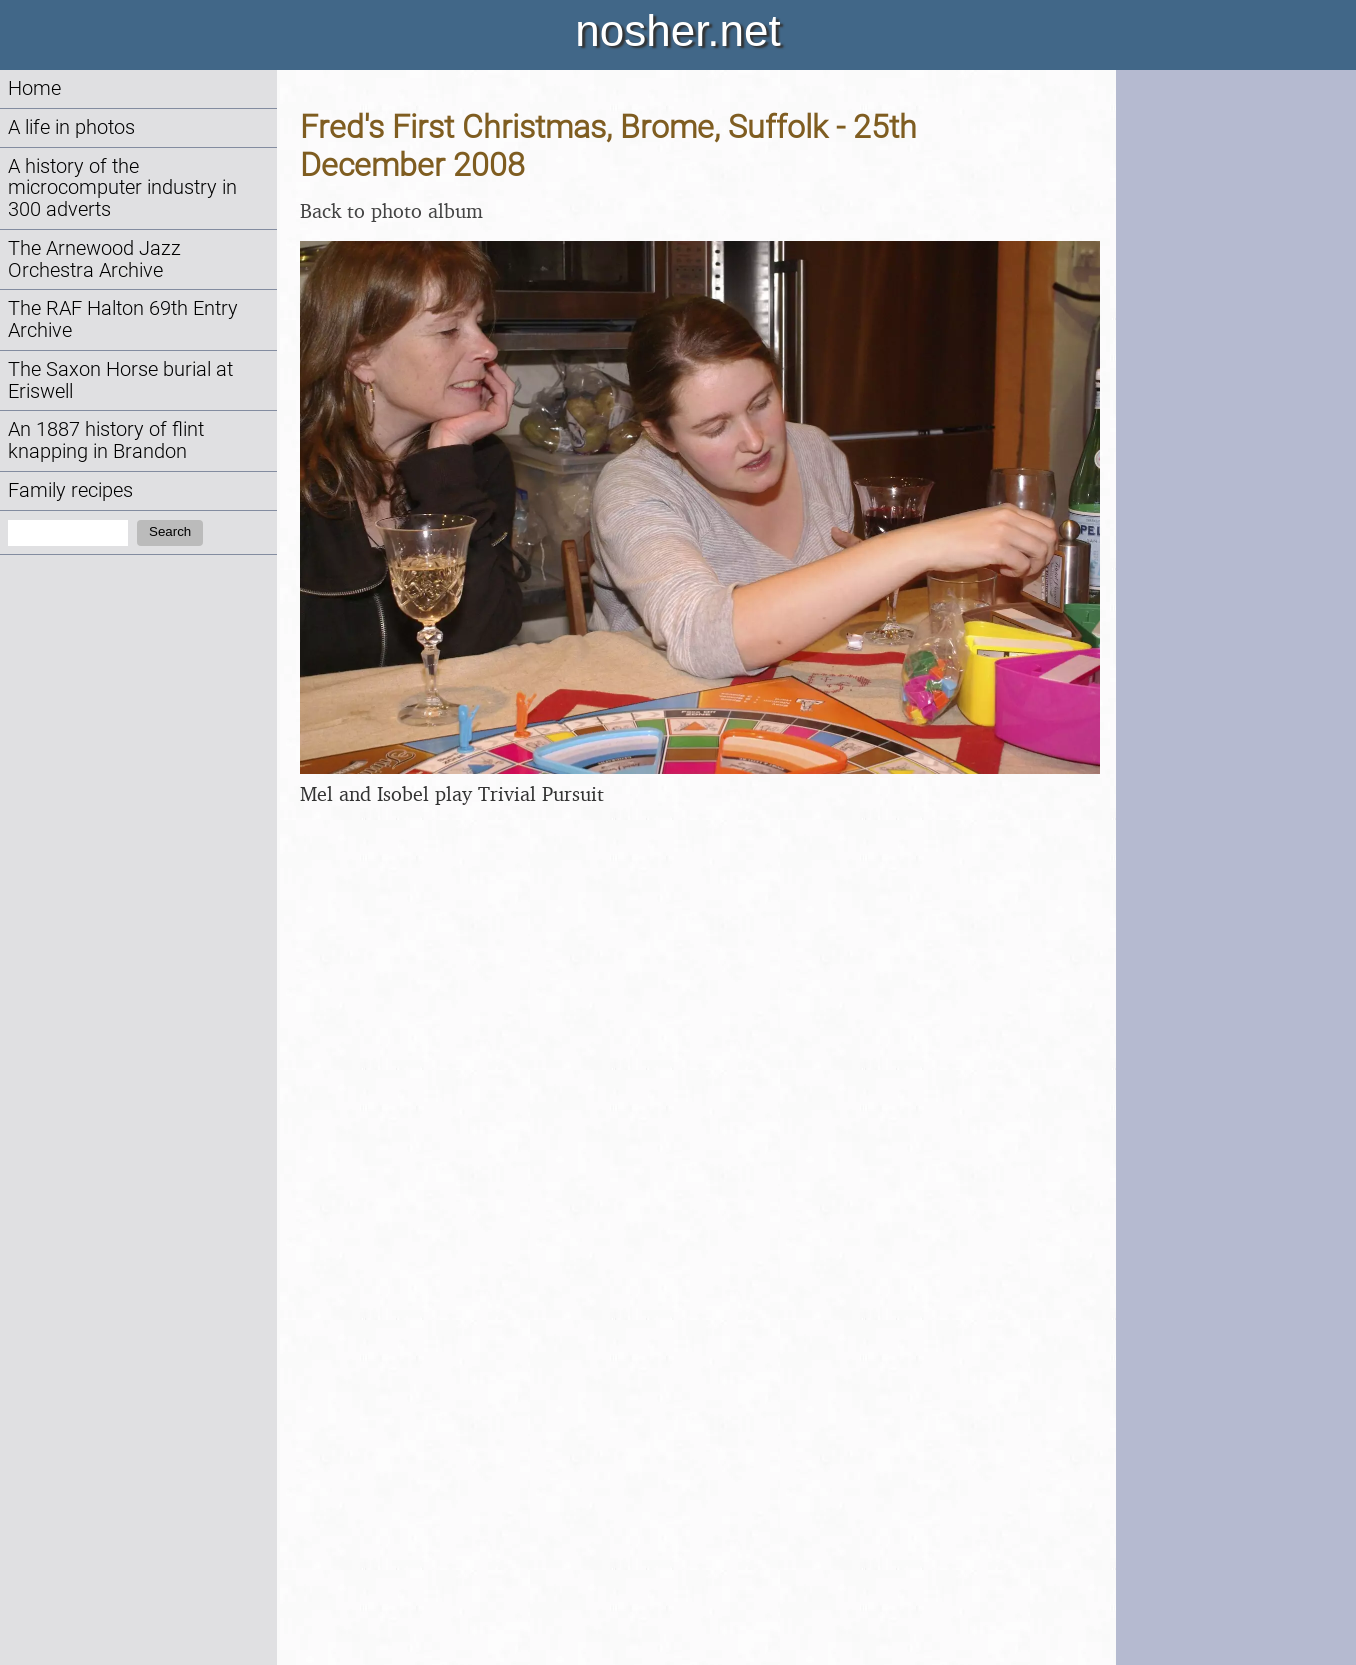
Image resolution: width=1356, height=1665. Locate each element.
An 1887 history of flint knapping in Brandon (106, 440)
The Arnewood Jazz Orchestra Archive (94, 259)
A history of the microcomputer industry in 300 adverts (122, 188)
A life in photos (71, 127)
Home (34, 88)
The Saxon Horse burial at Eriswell (120, 380)
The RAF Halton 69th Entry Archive (123, 319)
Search (170, 531)
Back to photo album (391, 210)
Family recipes (70, 490)
